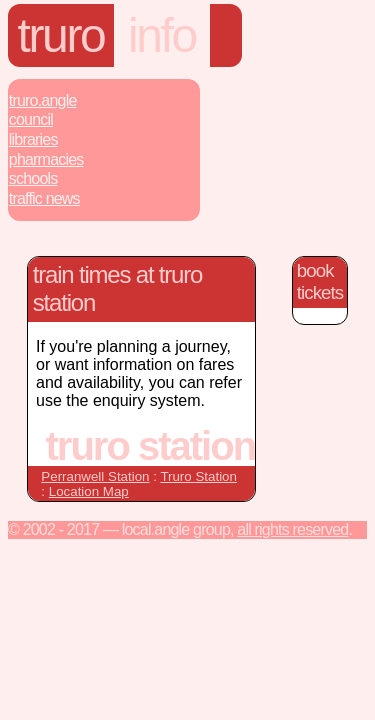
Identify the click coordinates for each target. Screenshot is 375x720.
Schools (33, 178)
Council (31, 119)
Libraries (33, 139)
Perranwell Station (95, 476)
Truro (61, 35)
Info (162, 35)
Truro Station (198, 476)
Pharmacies (46, 159)
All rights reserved (292, 529)
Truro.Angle (43, 100)
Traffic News (44, 198)
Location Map (89, 491)
